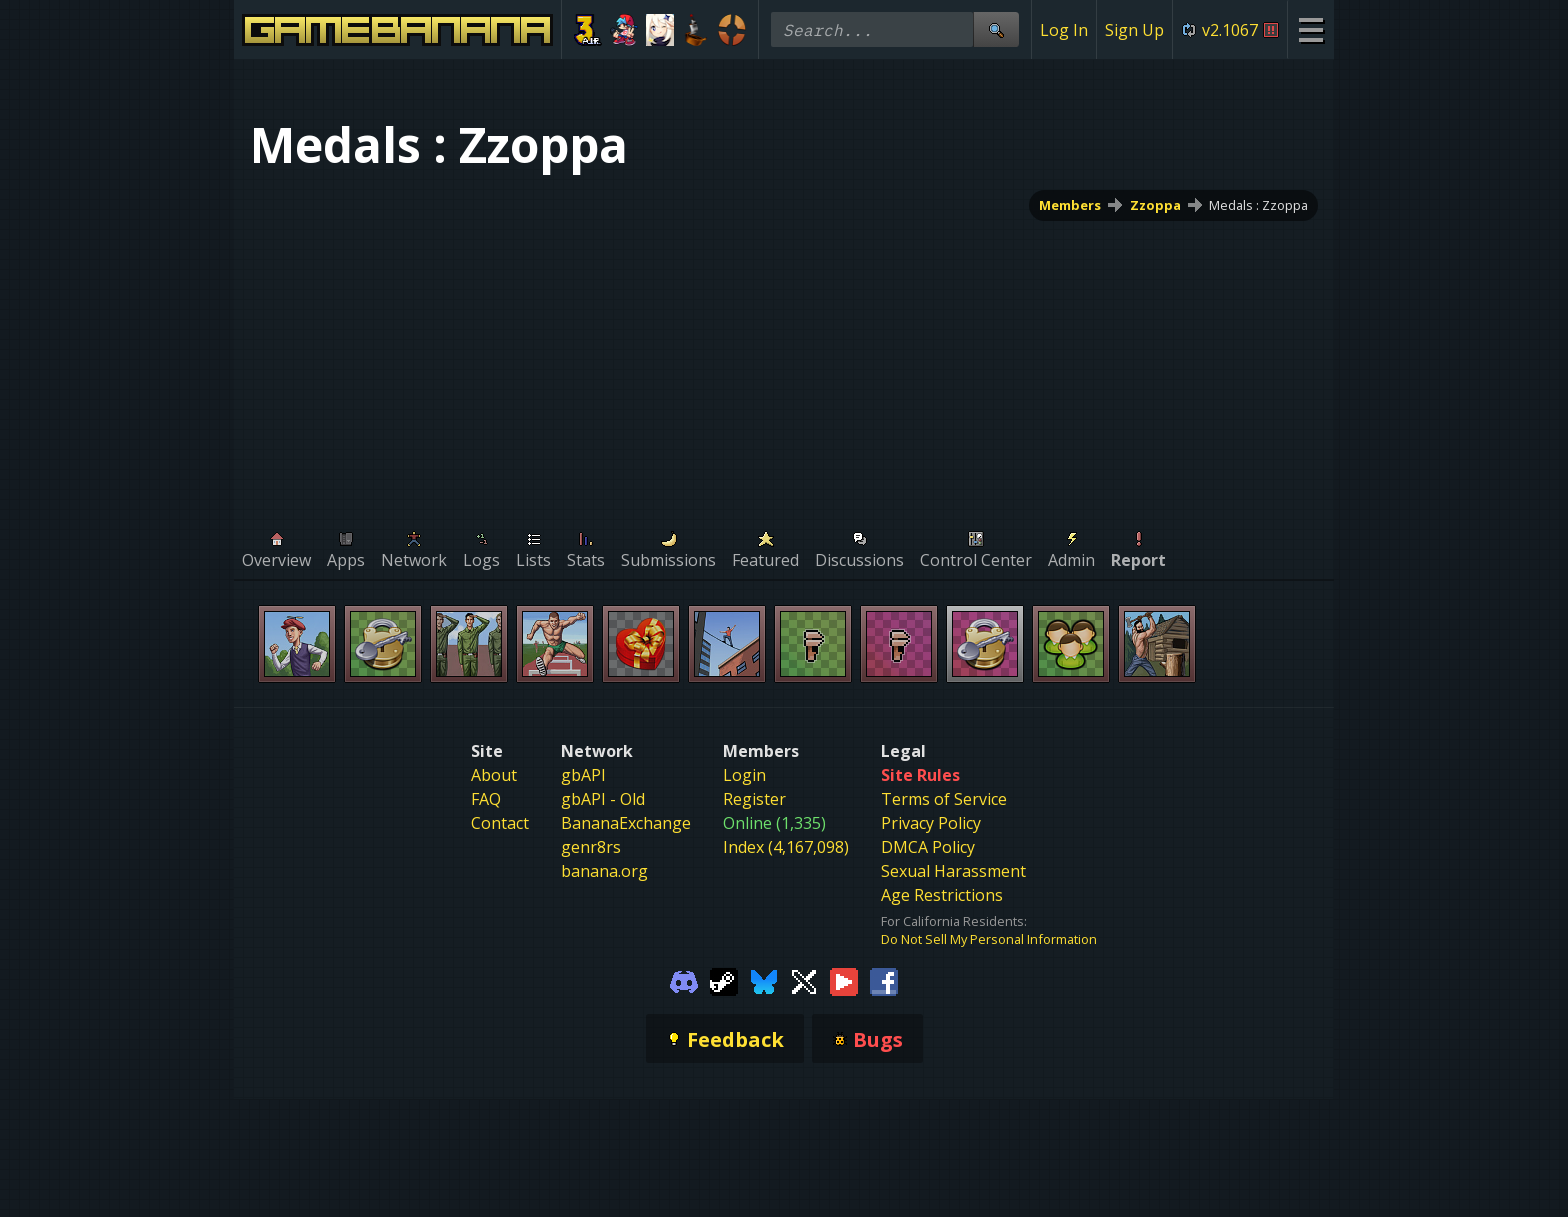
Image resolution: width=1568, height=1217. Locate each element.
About (494, 775)
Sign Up (1134, 30)
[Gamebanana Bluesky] (764, 980)
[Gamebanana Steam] (724, 980)
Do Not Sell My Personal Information (989, 939)
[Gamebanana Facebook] (884, 980)
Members (1070, 205)
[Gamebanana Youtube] (844, 980)
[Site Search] (996, 29)
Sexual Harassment (953, 871)
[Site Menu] (1310, 29)
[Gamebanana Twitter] (804, 980)
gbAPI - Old (603, 799)
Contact (500, 823)
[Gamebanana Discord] (684, 980)
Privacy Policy (931, 823)
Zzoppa (1155, 205)
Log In (1064, 30)
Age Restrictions (942, 895)
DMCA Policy (928, 847)
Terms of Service (944, 799)
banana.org (604, 871)
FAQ (486, 799)
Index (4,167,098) (786, 847)
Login (744, 775)
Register (754, 799)
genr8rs (591, 847)
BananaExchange (626, 823)
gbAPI (583, 775)
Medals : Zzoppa (1258, 205)
